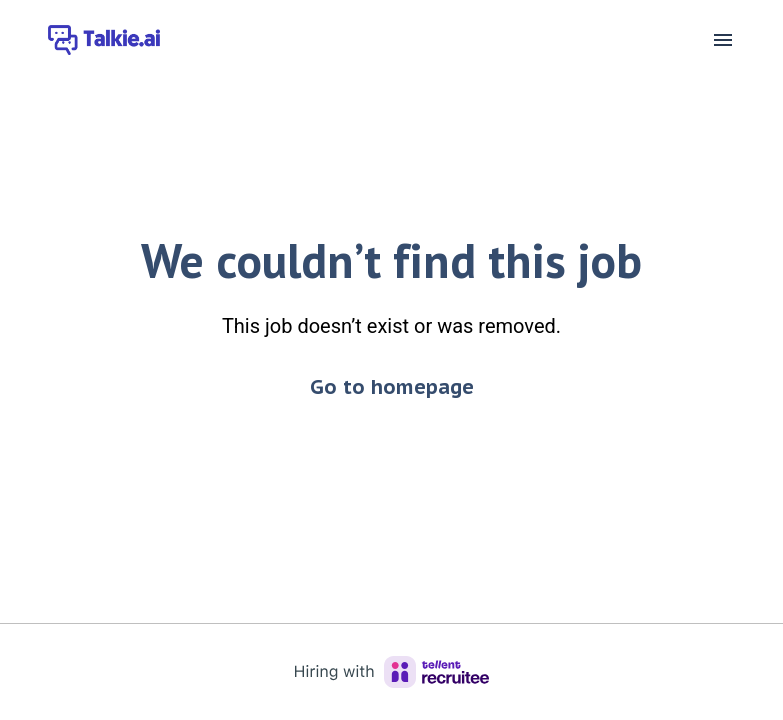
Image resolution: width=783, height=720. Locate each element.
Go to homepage (392, 387)
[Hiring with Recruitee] (392, 672)
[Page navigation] (723, 40)
